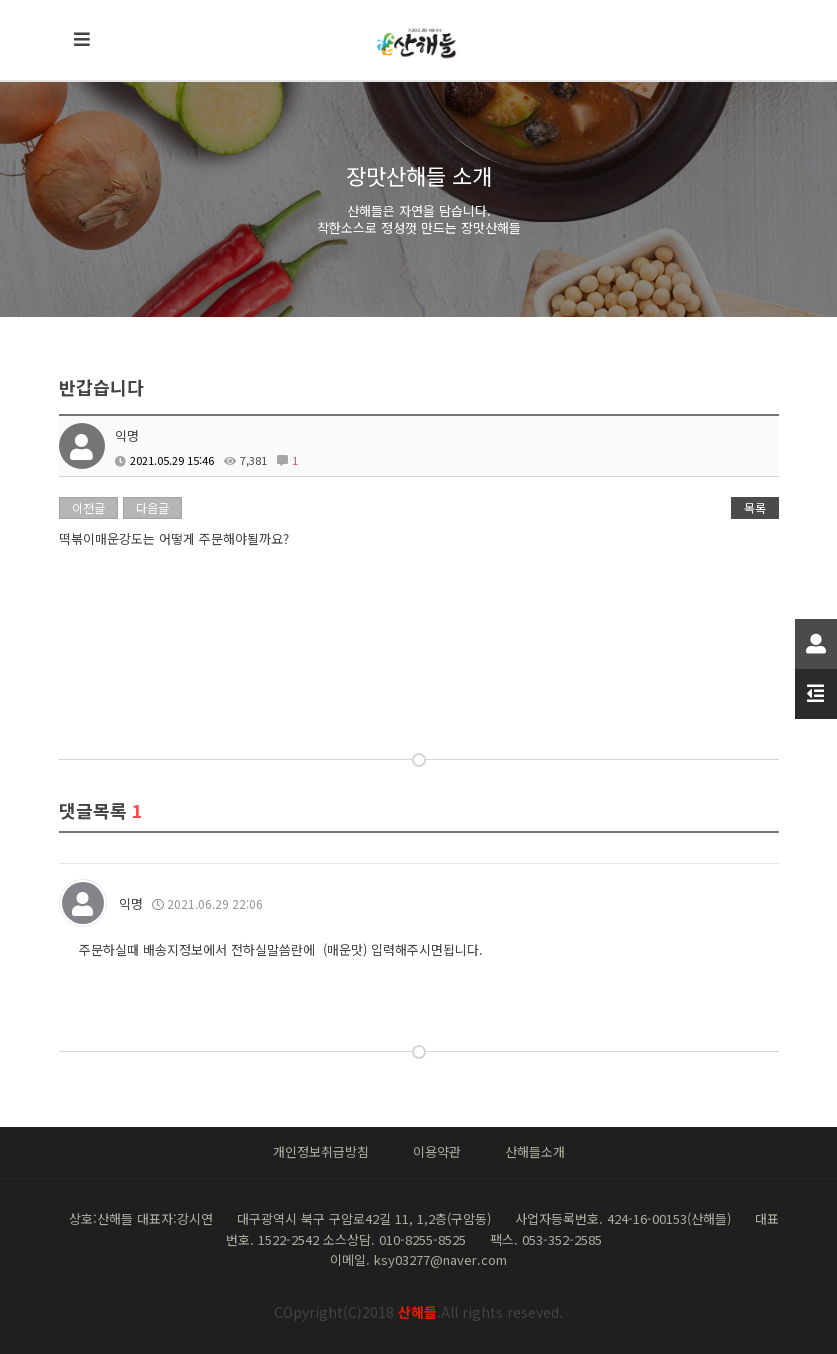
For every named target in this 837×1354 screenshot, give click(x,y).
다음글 (152, 507)
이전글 (88, 507)
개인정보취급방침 (321, 1151)
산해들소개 (535, 1151)
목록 (755, 507)
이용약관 (437, 1151)
